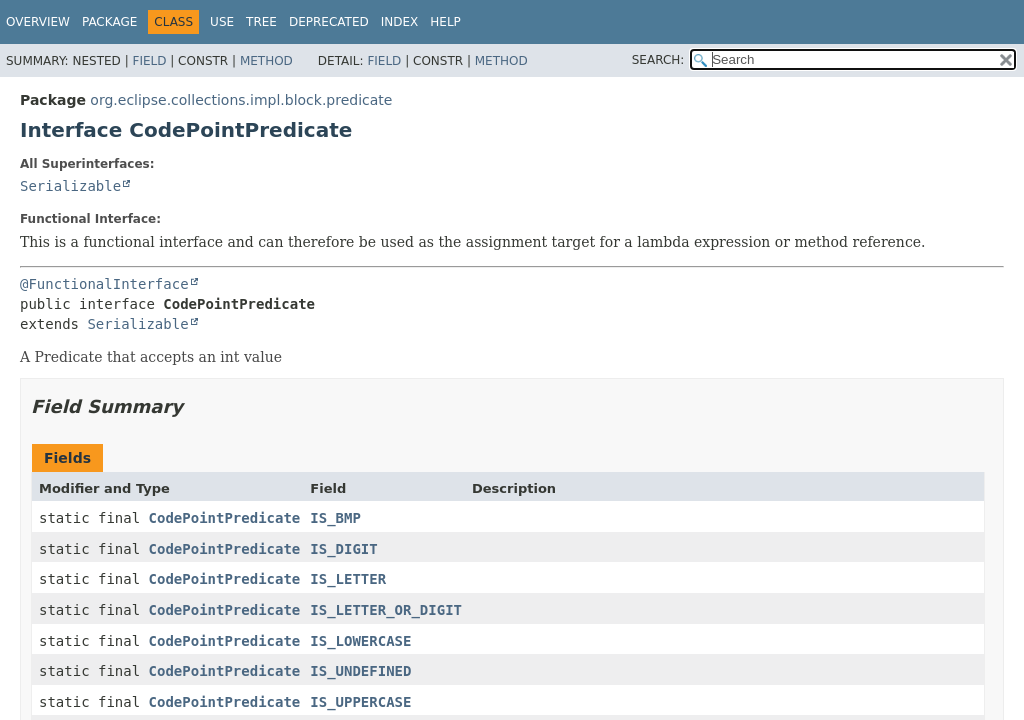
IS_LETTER (348, 579)
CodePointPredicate (225, 518)
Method (266, 61)
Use (222, 22)
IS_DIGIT (343, 549)
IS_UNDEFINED (360, 671)
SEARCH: (658, 60)
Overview (38, 22)
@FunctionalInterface (104, 284)
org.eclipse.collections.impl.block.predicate (241, 100)
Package (109, 22)
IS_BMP (335, 518)
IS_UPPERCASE (360, 702)
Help (445, 22)
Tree (261, 22)
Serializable (70, 186)
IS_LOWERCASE (360, 641)
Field (149, 61)
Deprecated (329, 22)
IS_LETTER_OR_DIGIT (386, 610)
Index (400, 22)
